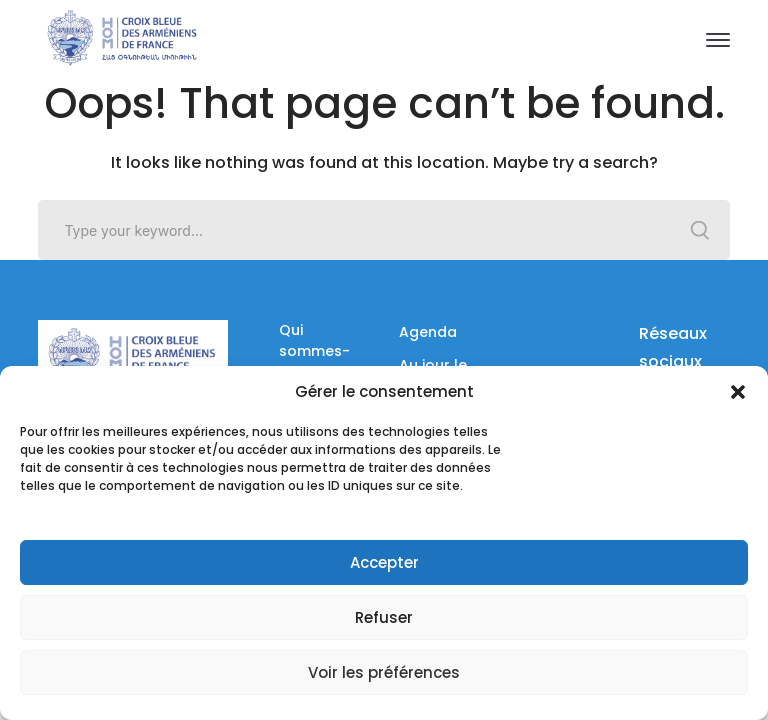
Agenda (428, 332)
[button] (738, 392)
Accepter (384, 562)
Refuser (384, 617)
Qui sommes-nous (314, 351)
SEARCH (700, 230)
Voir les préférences (384, 672)
